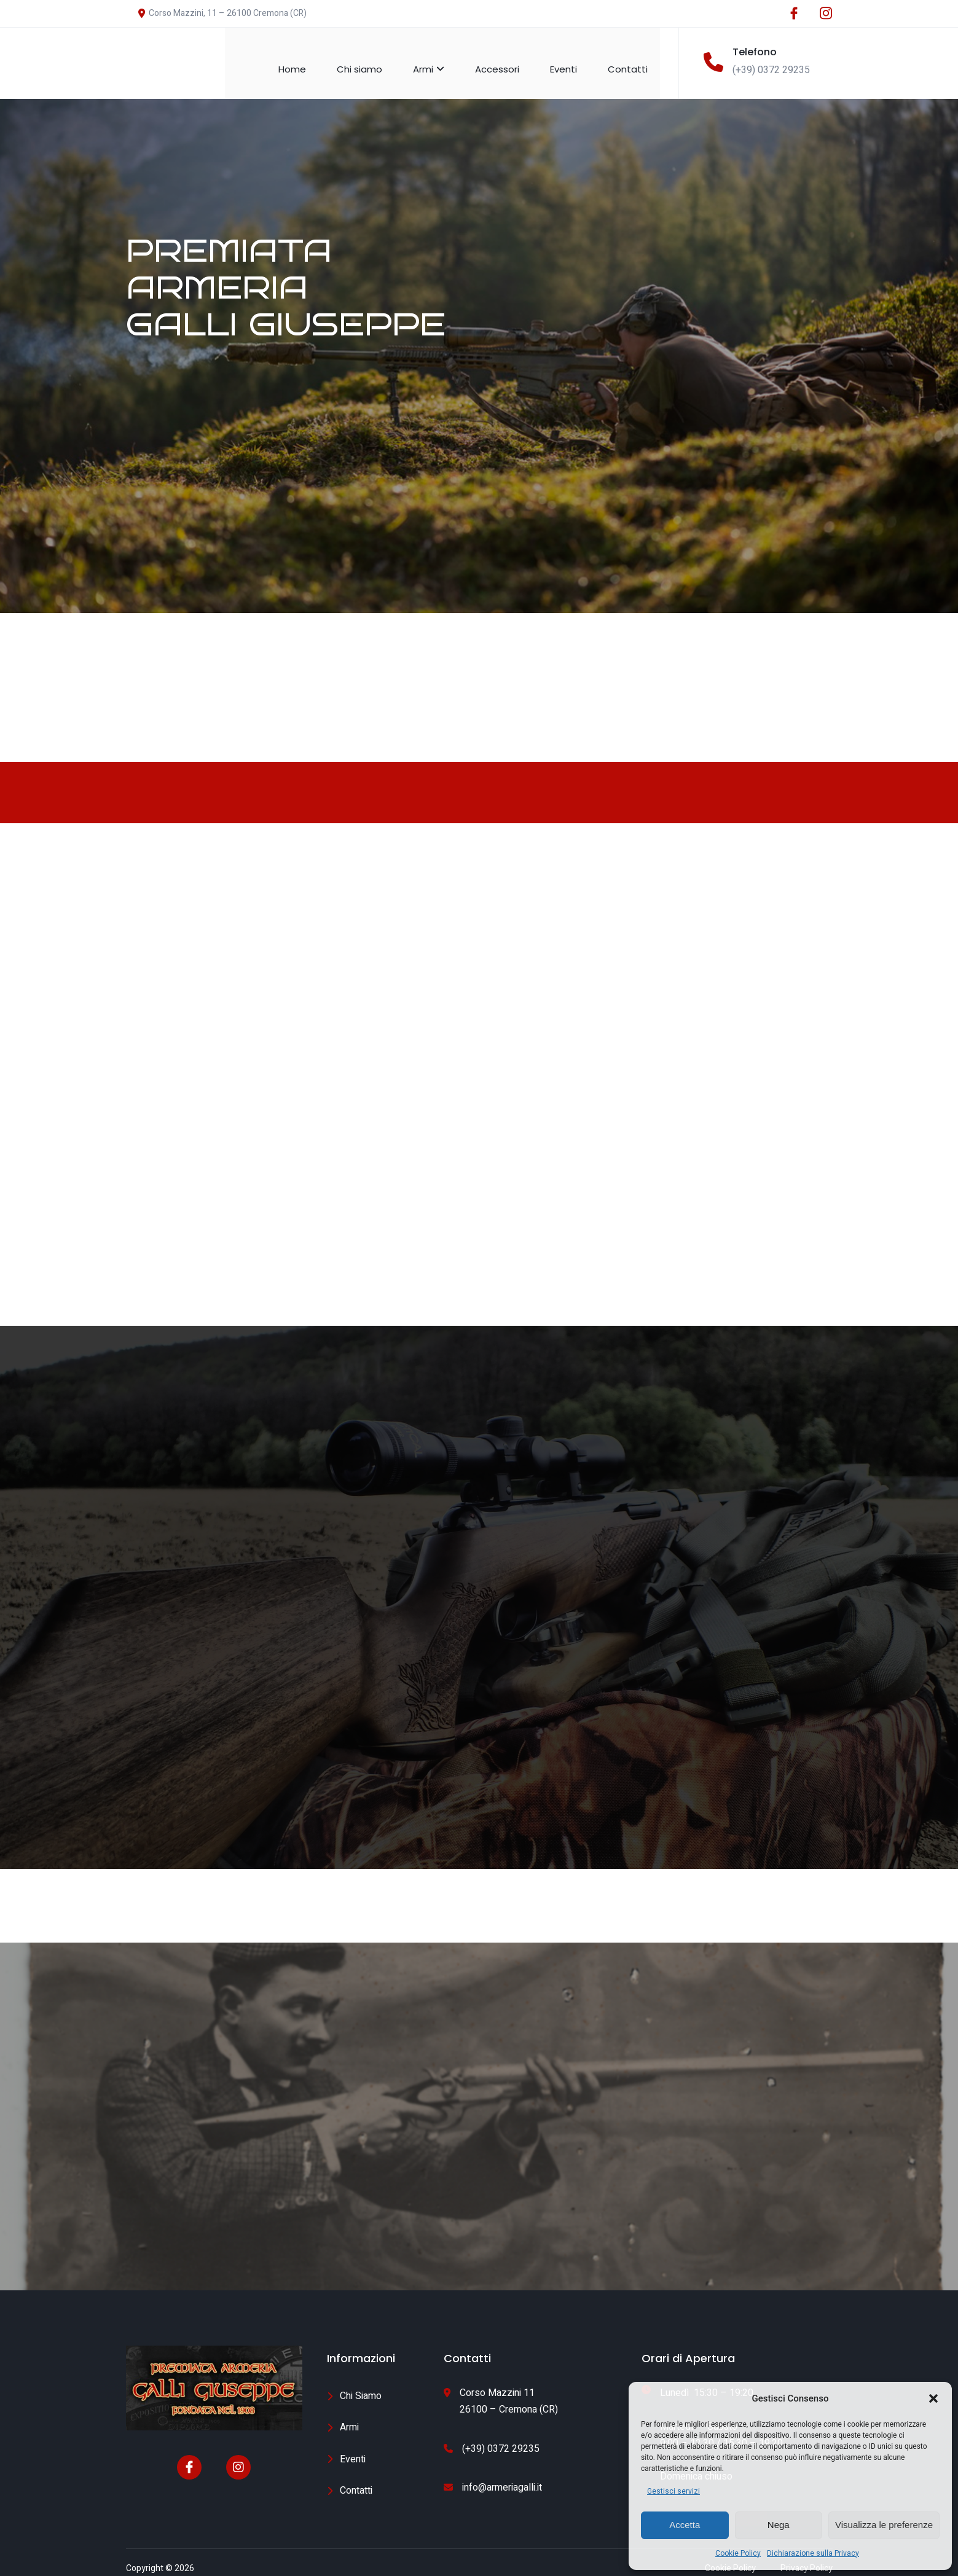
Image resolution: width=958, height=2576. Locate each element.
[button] (933, 2398)
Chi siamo (372, 56)
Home (304, 56)
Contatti (640, 56)
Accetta (684, 2524)
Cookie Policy (738, 2553)
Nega (779, 2524)
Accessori (509, 56)
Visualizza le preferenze (884, 2524)
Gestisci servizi (673, 2491)
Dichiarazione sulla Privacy (813, 2553)
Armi (441, 56)
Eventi (575, 56)
